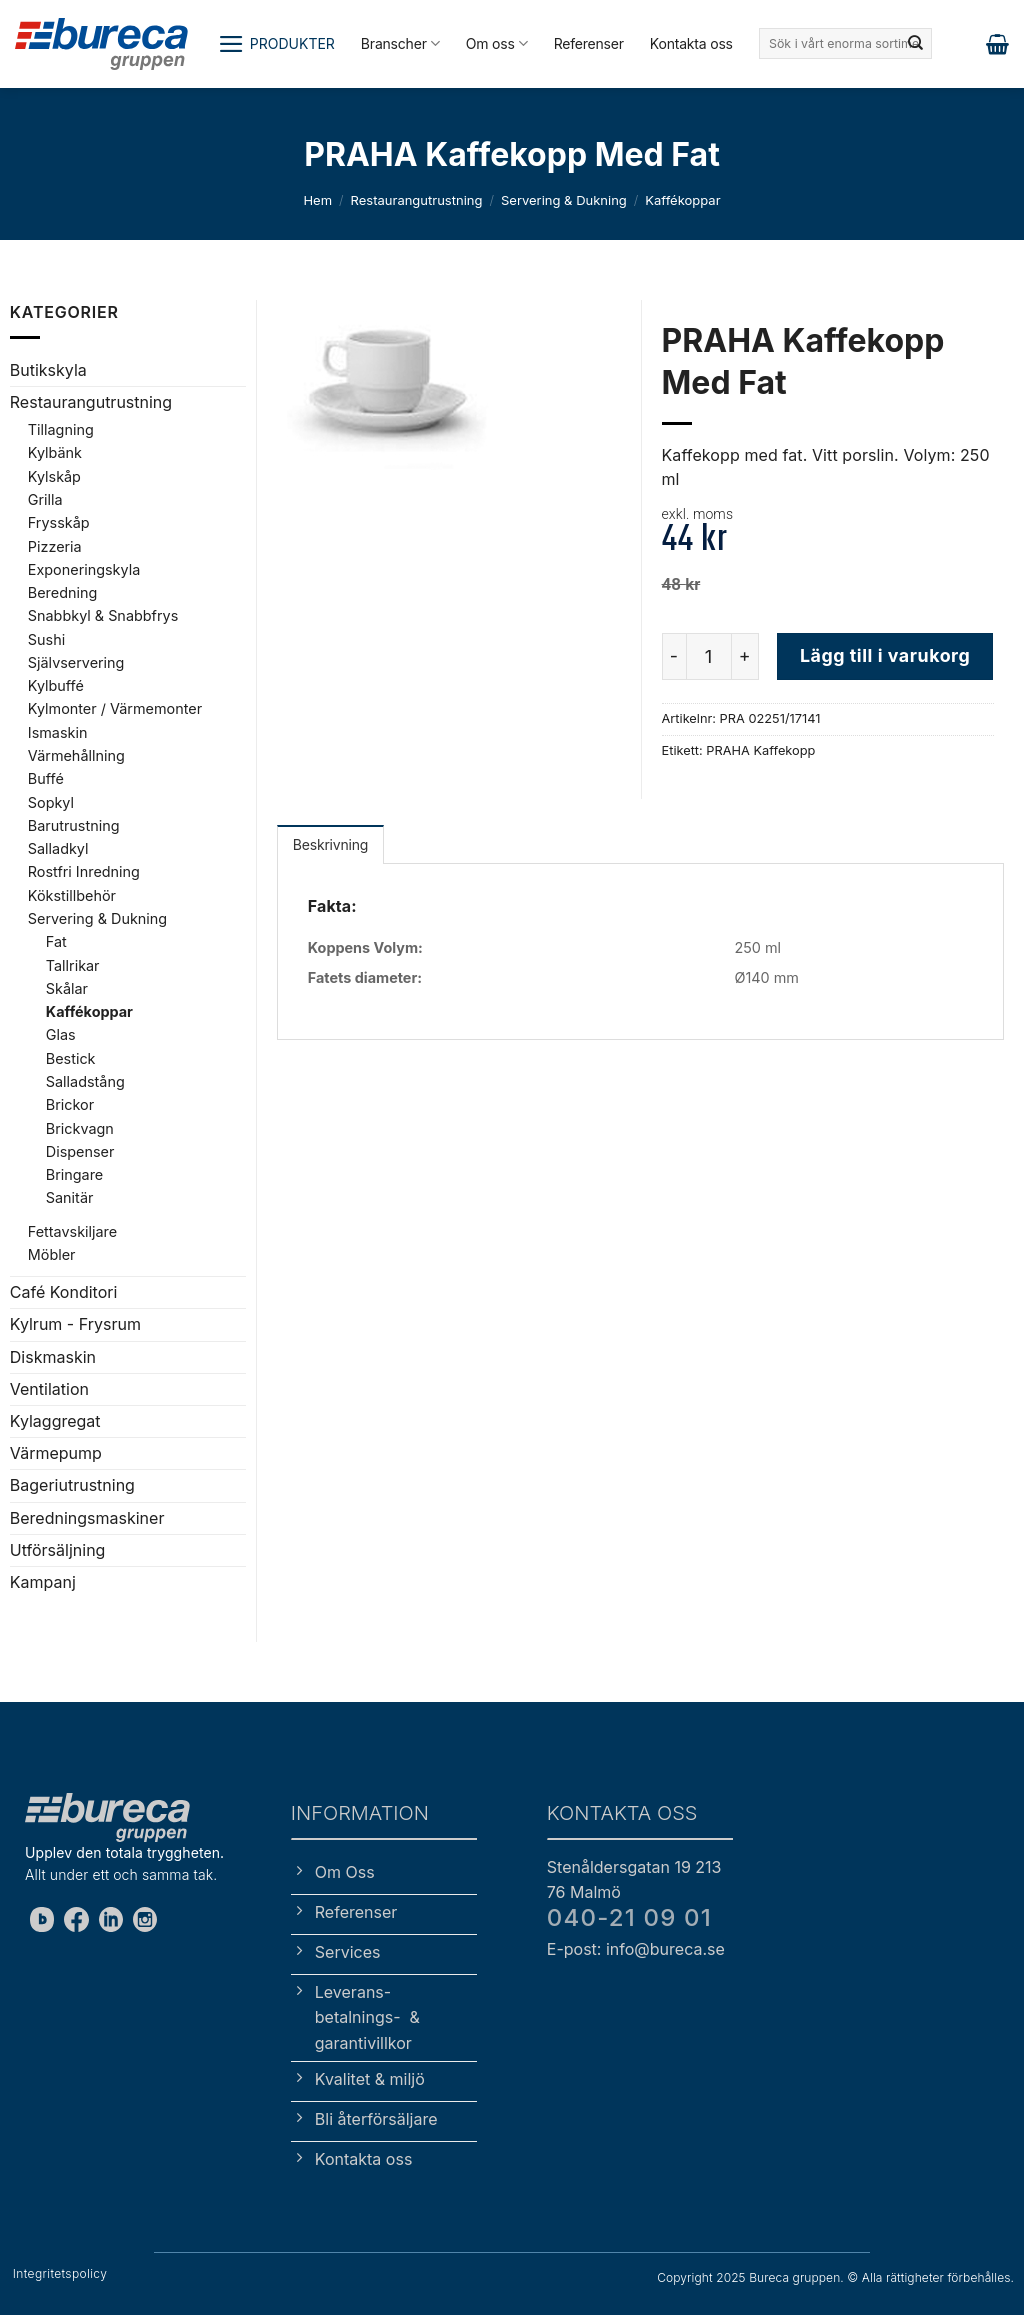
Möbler (52, 1254)
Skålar (67, 988)
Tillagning (61, 429)
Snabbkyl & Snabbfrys (103, 615)
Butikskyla (48, 370)
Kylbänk (55, 452)
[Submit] (915, 44)
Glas (61, 1034)
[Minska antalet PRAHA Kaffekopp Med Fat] (674, 656)
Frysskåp (59, 522)
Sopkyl (51, 802)
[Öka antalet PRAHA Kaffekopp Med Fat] (746, 656)
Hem (317, 200)
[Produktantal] (709, 656)
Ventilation (49, 1389)
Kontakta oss (691, 43)
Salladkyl (58, 848)
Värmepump (56, 1453)
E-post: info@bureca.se (636, 1949)
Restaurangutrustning (417, 200)
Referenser (589, 43)
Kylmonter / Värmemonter (115, 708)
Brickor (70, 1104)
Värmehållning (76, 755)
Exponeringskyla (84, 569)
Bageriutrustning (72, 1485)
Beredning (63, 592)
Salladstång (85, 1081)
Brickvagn (80, 1128)
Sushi (46, 639)
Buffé (46, 778)
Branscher (400, 43)
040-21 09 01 (629, 1917)
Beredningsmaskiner (87, 1518)
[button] (276, 44)
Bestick (71, 1058)
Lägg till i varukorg (885, 655)
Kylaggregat (55, 1421)
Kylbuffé (56, 685)
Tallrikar (73, 965)
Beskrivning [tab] (330, 844)
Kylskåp (54, 476)
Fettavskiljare (72, 1231)
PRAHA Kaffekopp (760, 750)
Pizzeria (55, 546)
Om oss (497, 43)
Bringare (74, 1174)
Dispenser (80, 1151)
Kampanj (43, 1582)
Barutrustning (74, 825)
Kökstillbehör (72, 895)
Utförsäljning (58, 1550)
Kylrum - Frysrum (75, 1324)
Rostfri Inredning (84, 871)
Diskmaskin (53, 1357)
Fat (56, 941)
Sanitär (70, 1197)
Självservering (76, 662)
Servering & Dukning (564, 200)
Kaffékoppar (682, 200)
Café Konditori (64, 1292)
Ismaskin (58, 732)
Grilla (45, 499)
